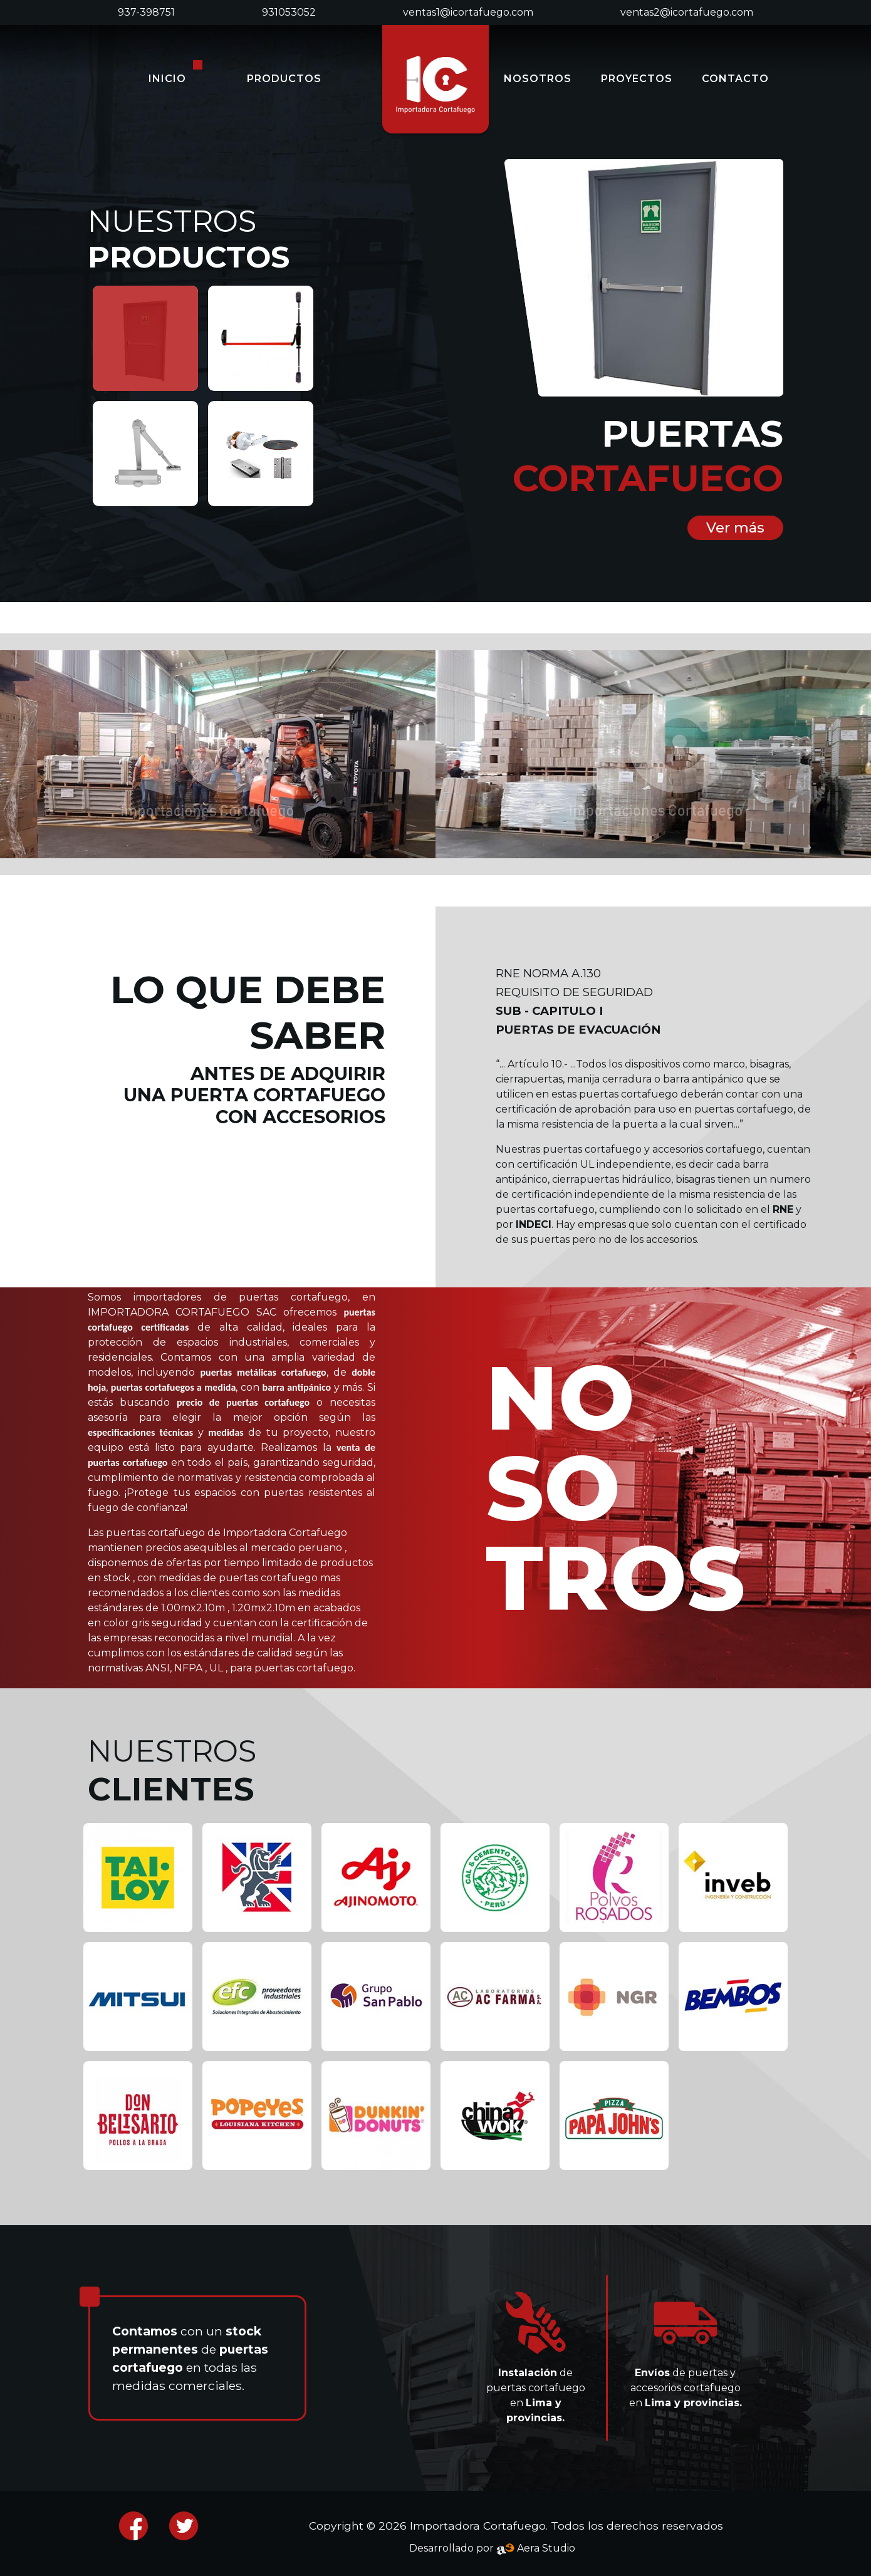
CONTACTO (735, 79)
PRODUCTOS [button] (284, 79)
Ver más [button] (735, 527)
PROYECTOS (636, 79)
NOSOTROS (537, 79)
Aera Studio (535, 2548)
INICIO (167, 79)
